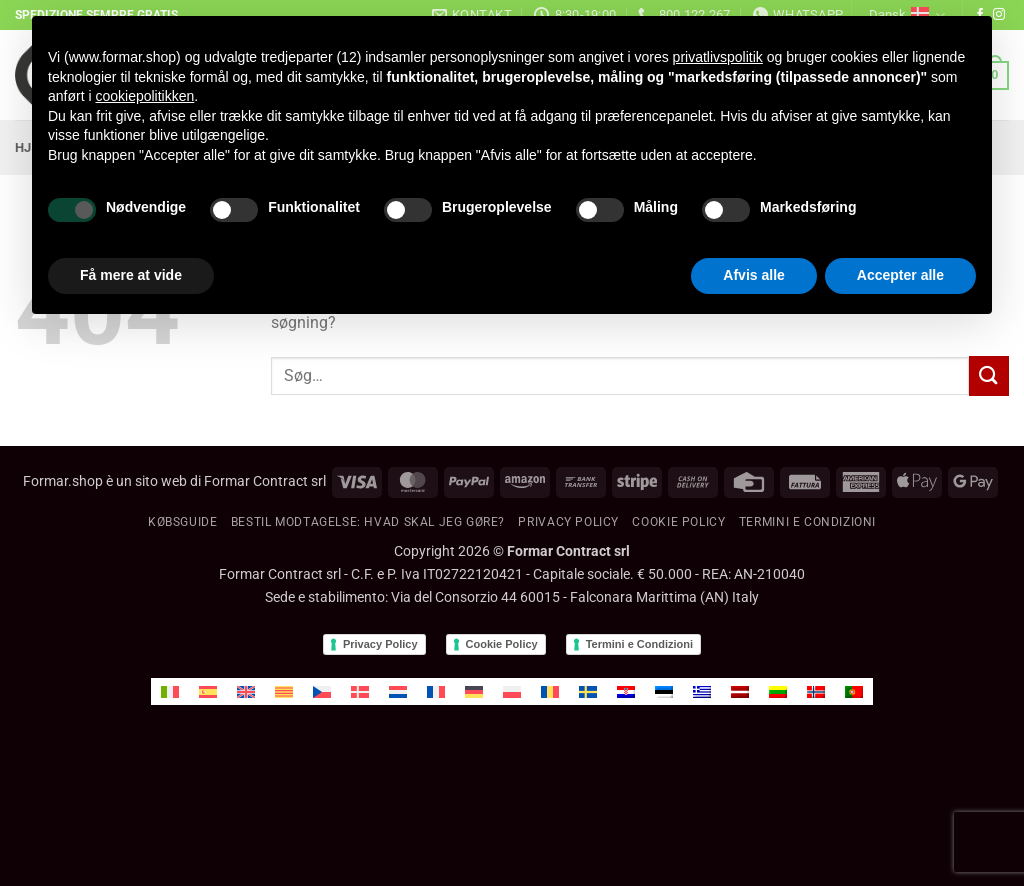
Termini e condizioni (807, 522)
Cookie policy (678, 522)
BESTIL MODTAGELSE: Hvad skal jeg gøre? (368, 522)
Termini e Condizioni (639, 644)
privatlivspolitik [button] (718, 57)
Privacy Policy (568, 522)
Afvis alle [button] (753, 275)
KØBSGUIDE (183, 522)
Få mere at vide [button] (131, 275)
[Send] (989, 375)
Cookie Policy (502, 644)
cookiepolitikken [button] (144, 96)
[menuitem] (170, 691)
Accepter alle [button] (900, 275)
